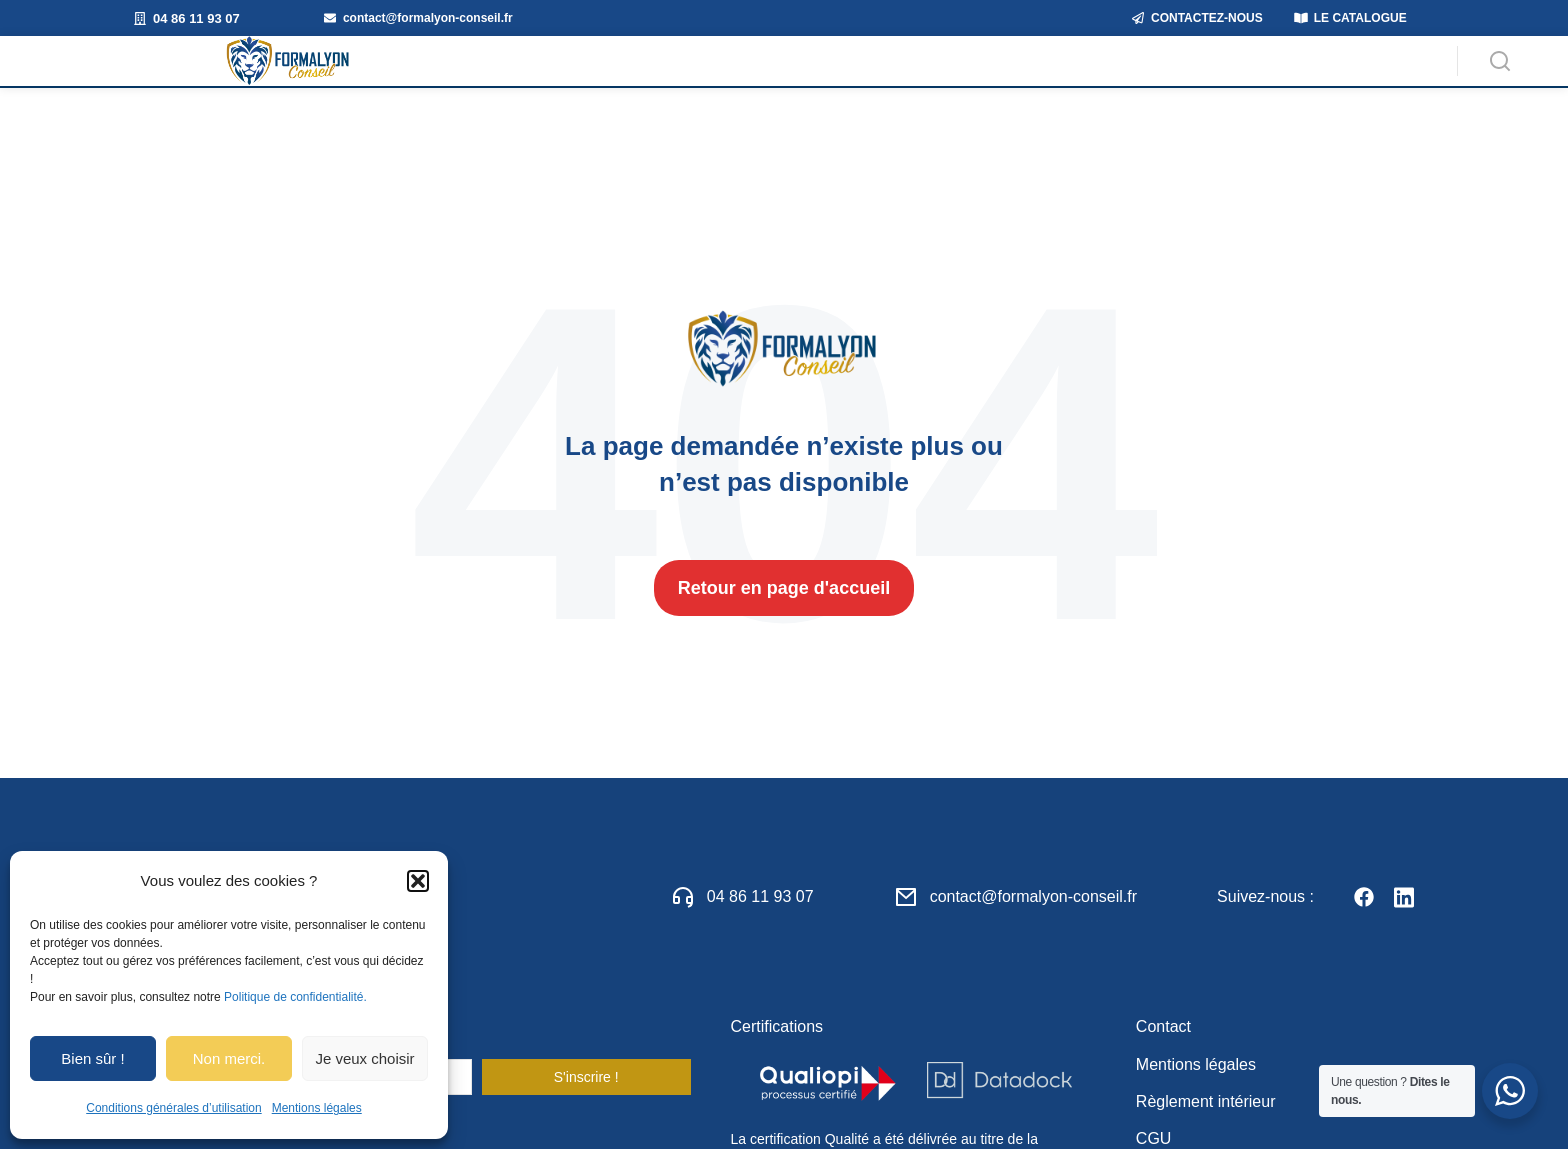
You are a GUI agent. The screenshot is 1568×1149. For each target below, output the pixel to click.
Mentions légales (317, 1108)
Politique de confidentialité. (295, 997)
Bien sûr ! (92, 1058)
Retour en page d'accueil (784, 618)
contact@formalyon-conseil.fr (1033, 925)
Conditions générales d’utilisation (173, 1108)
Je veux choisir (364, 1058)
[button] (418, 881)
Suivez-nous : (1265, 925)
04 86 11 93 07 (760, 925)
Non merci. (229, 1058)
